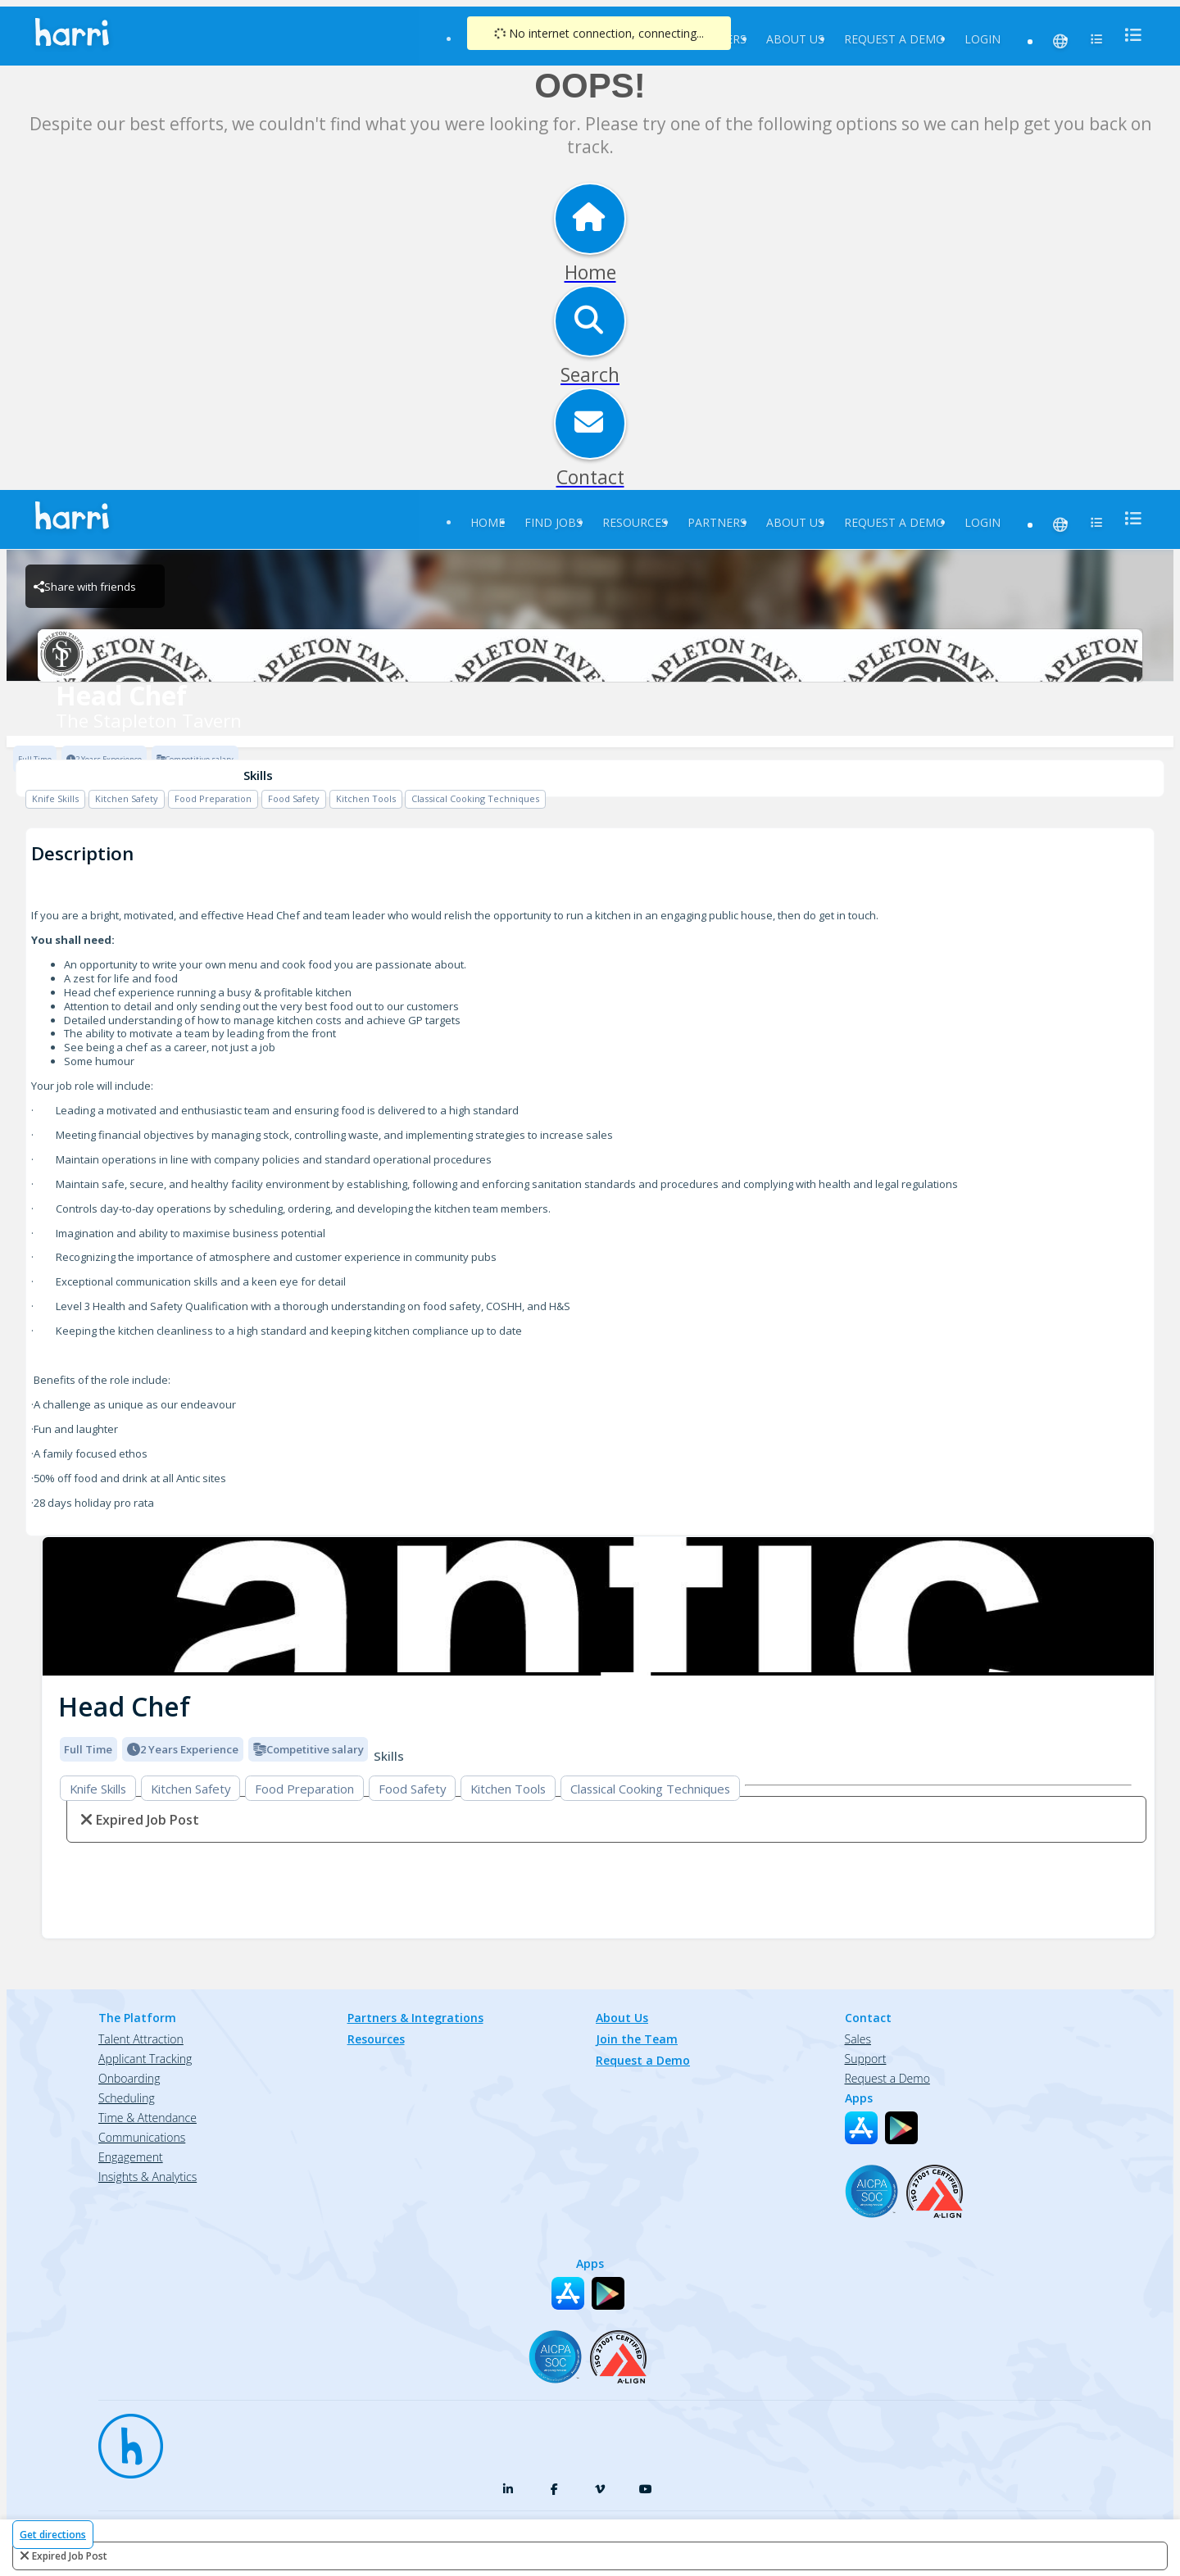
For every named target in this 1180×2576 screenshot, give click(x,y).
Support (866, 2058)
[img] (598, 1606)
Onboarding (129, 2078)
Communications (141, 2137)
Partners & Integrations (415, 2017)
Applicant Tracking (145, 2058)
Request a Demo (894, 39)
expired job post (69, 2556)
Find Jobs (553, 522)
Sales (858, 2039)
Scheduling (126, 2098)
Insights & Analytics (147, 2176)
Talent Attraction (141, 2039)
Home (487, 522)
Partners (717, 522)
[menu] (1128, 35)
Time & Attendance (147, 2117)
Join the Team (637, 2039)
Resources (635, 522)
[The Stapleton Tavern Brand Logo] (589, 655)
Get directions (53, 2535)
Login (982, 39)
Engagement (130, 2157)
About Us (795, 39)
